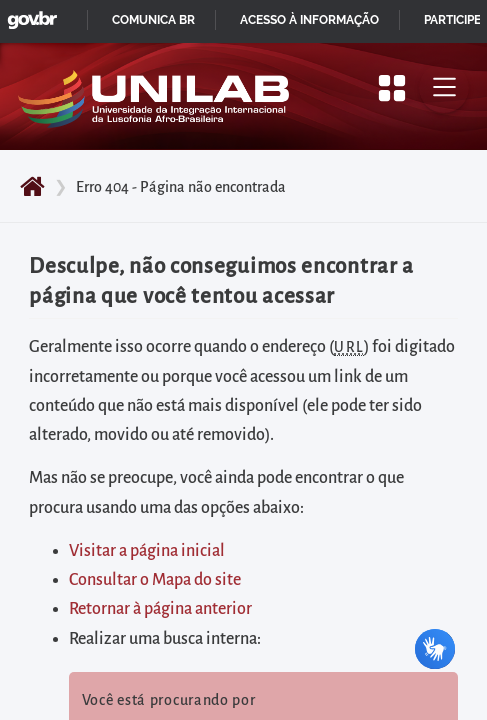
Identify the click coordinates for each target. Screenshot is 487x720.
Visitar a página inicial (147, 551)
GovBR (28, 14)
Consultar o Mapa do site (155, 580)
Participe (452, 20)
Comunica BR (153, 20)
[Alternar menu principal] (444, 88)
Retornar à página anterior (160, 609)
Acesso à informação (309, 20)
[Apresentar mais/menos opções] (392, 88)
